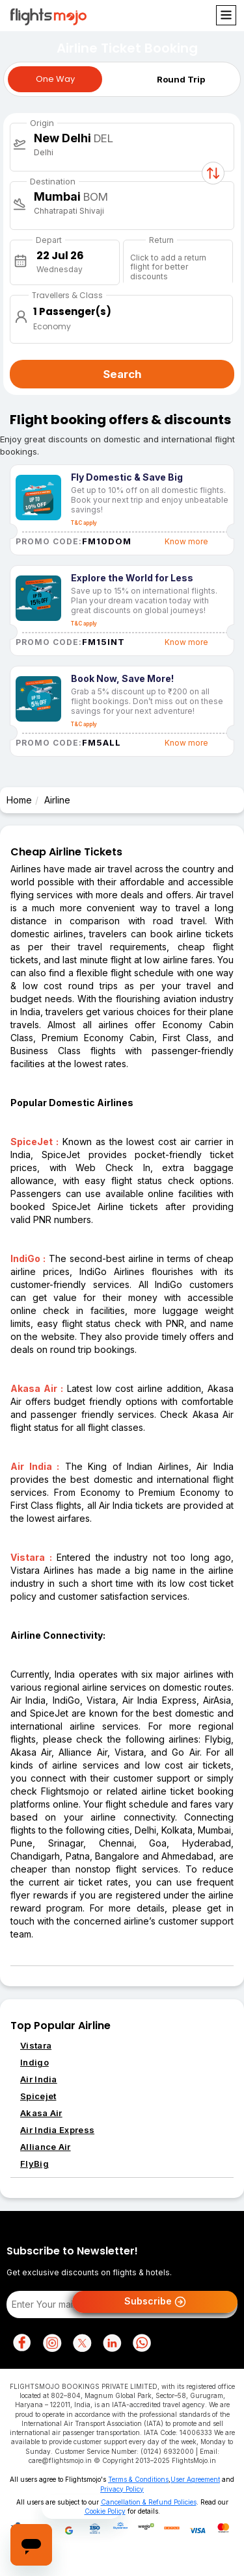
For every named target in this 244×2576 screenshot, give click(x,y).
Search (122, 374)
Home (19, 799)
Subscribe (155, 2302)
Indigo (34, 2062)
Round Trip (181, 79)
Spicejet (38, 2096)
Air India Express (57, 2130)
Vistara (35, 2045)
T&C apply (84, 523)
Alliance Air (45, 2146)
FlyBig (34, 2163)
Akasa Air (41, 2113)
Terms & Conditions (138, 2479)
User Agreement (195, 2479)
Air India (38, 2079)
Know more (186, 541)
